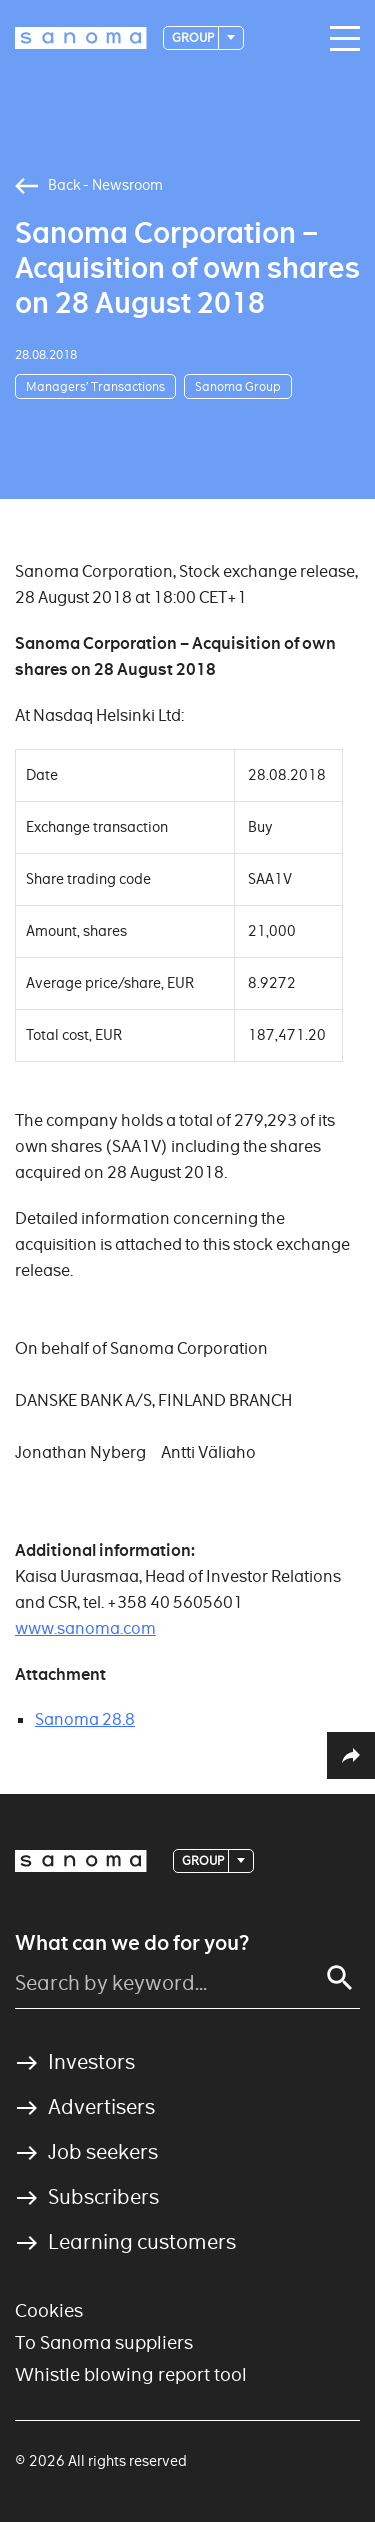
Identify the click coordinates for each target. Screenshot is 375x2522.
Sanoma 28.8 (85, 1719)
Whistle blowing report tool (131, 2374)
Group (194, 37)
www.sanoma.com (85, 1628)
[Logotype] (81, 38)
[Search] (340, 1978)
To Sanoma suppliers (104, 2342)
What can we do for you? (132, 1943)
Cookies (49, 2310)
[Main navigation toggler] (340, 39)
